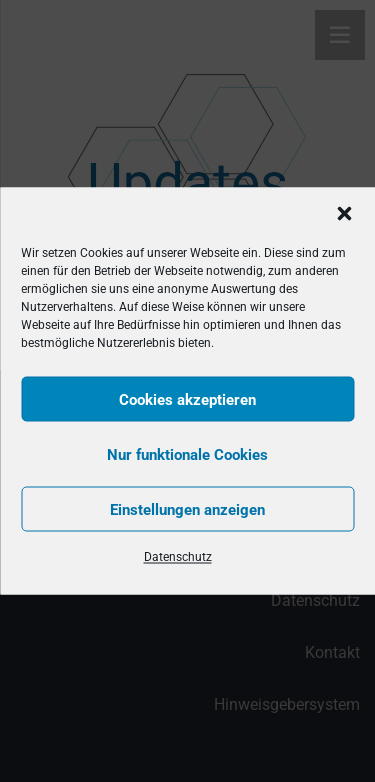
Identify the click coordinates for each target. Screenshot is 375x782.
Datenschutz (178, 557)
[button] (344, 214)
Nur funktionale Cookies (187, 454)
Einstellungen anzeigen (187, 509)
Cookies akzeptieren (187, 399)
